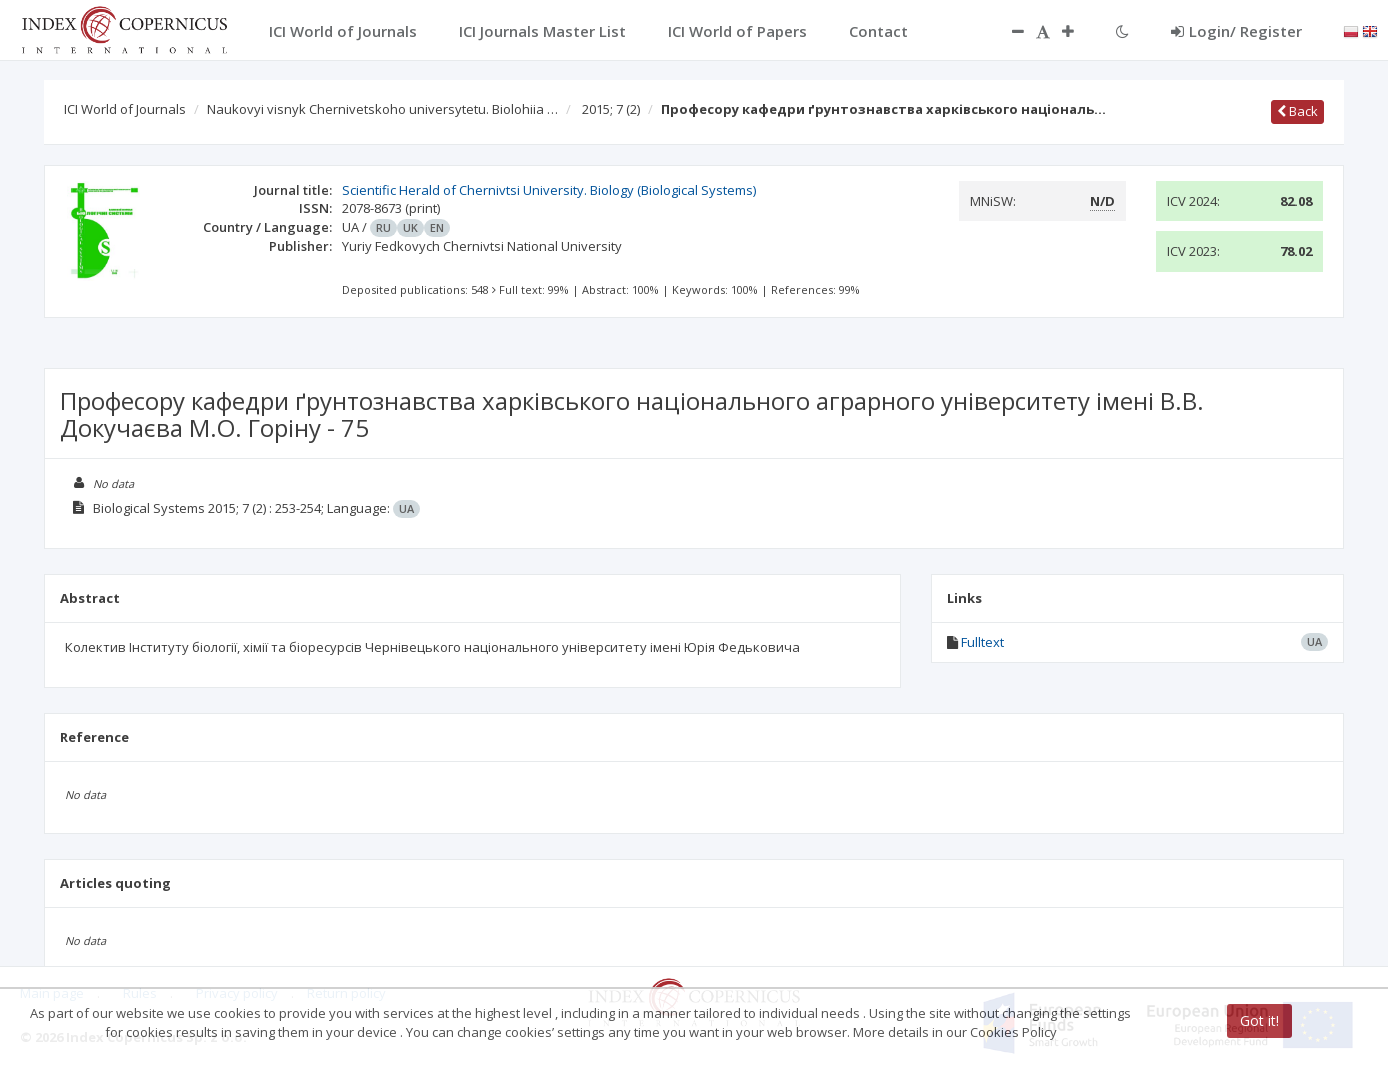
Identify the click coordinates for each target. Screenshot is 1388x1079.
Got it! (1259, 1020)
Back (1297, 111)
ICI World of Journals (125, 109)
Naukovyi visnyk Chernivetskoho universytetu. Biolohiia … (382, 109)
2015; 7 (611, 109)
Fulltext (982, 642)
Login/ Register (1236, 31)
